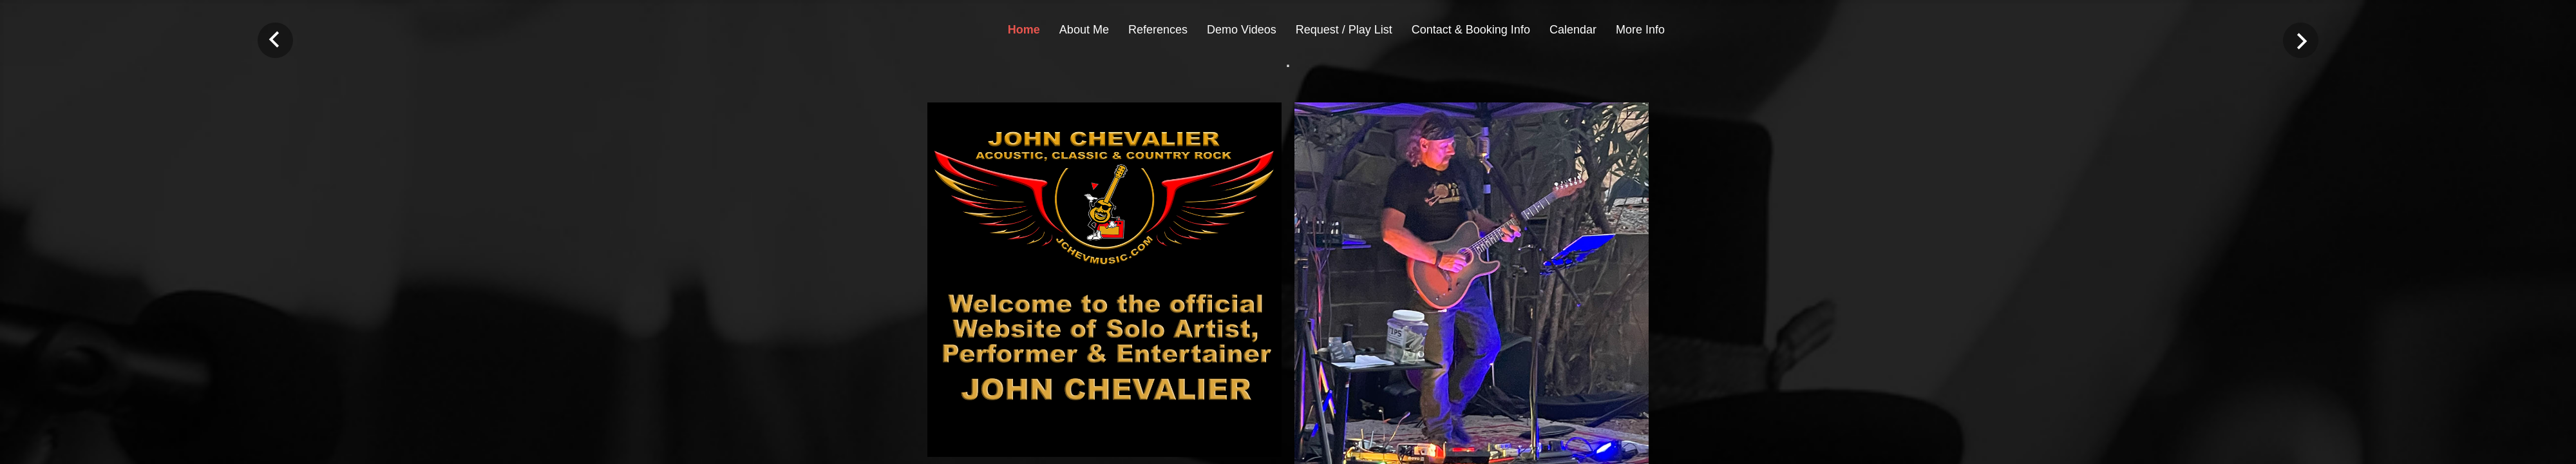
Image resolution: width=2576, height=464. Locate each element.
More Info (1640, 29)
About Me (1084, 29)
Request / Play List (1344, 29)
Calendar (1572, 29)
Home (1024, 29)
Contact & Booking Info (1471, 29)
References (1158, 29)
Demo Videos (1241, 29)
